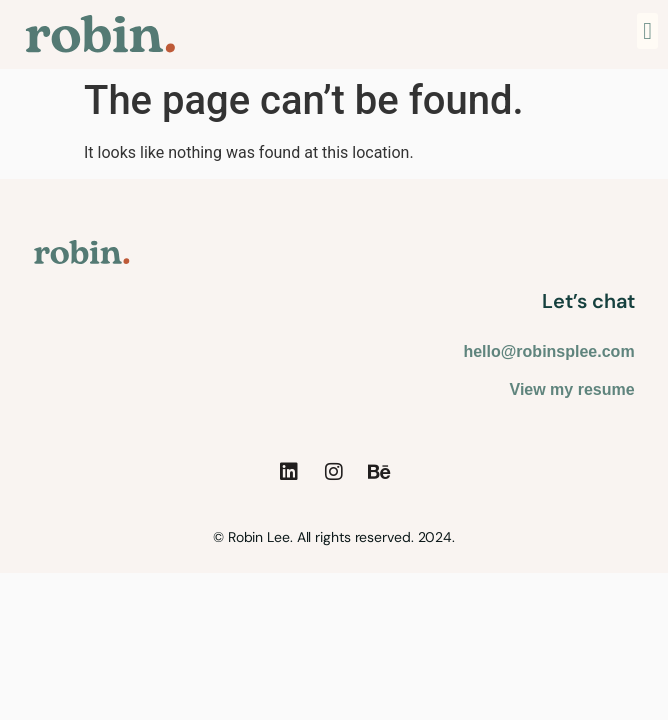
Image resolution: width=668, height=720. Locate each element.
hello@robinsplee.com (548, 351)
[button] (647, 31)
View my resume (572, 389)
